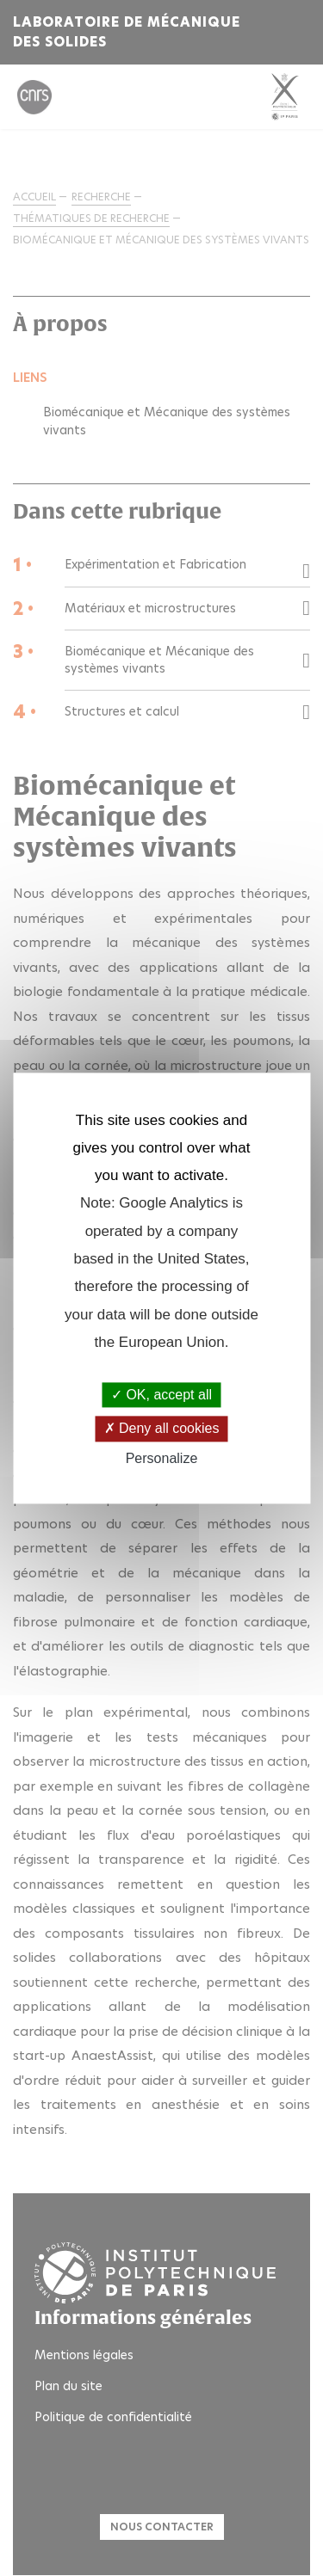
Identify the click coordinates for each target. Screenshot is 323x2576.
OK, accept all (161, 1395)
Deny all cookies (162, 1429)
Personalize (162, 1458)
